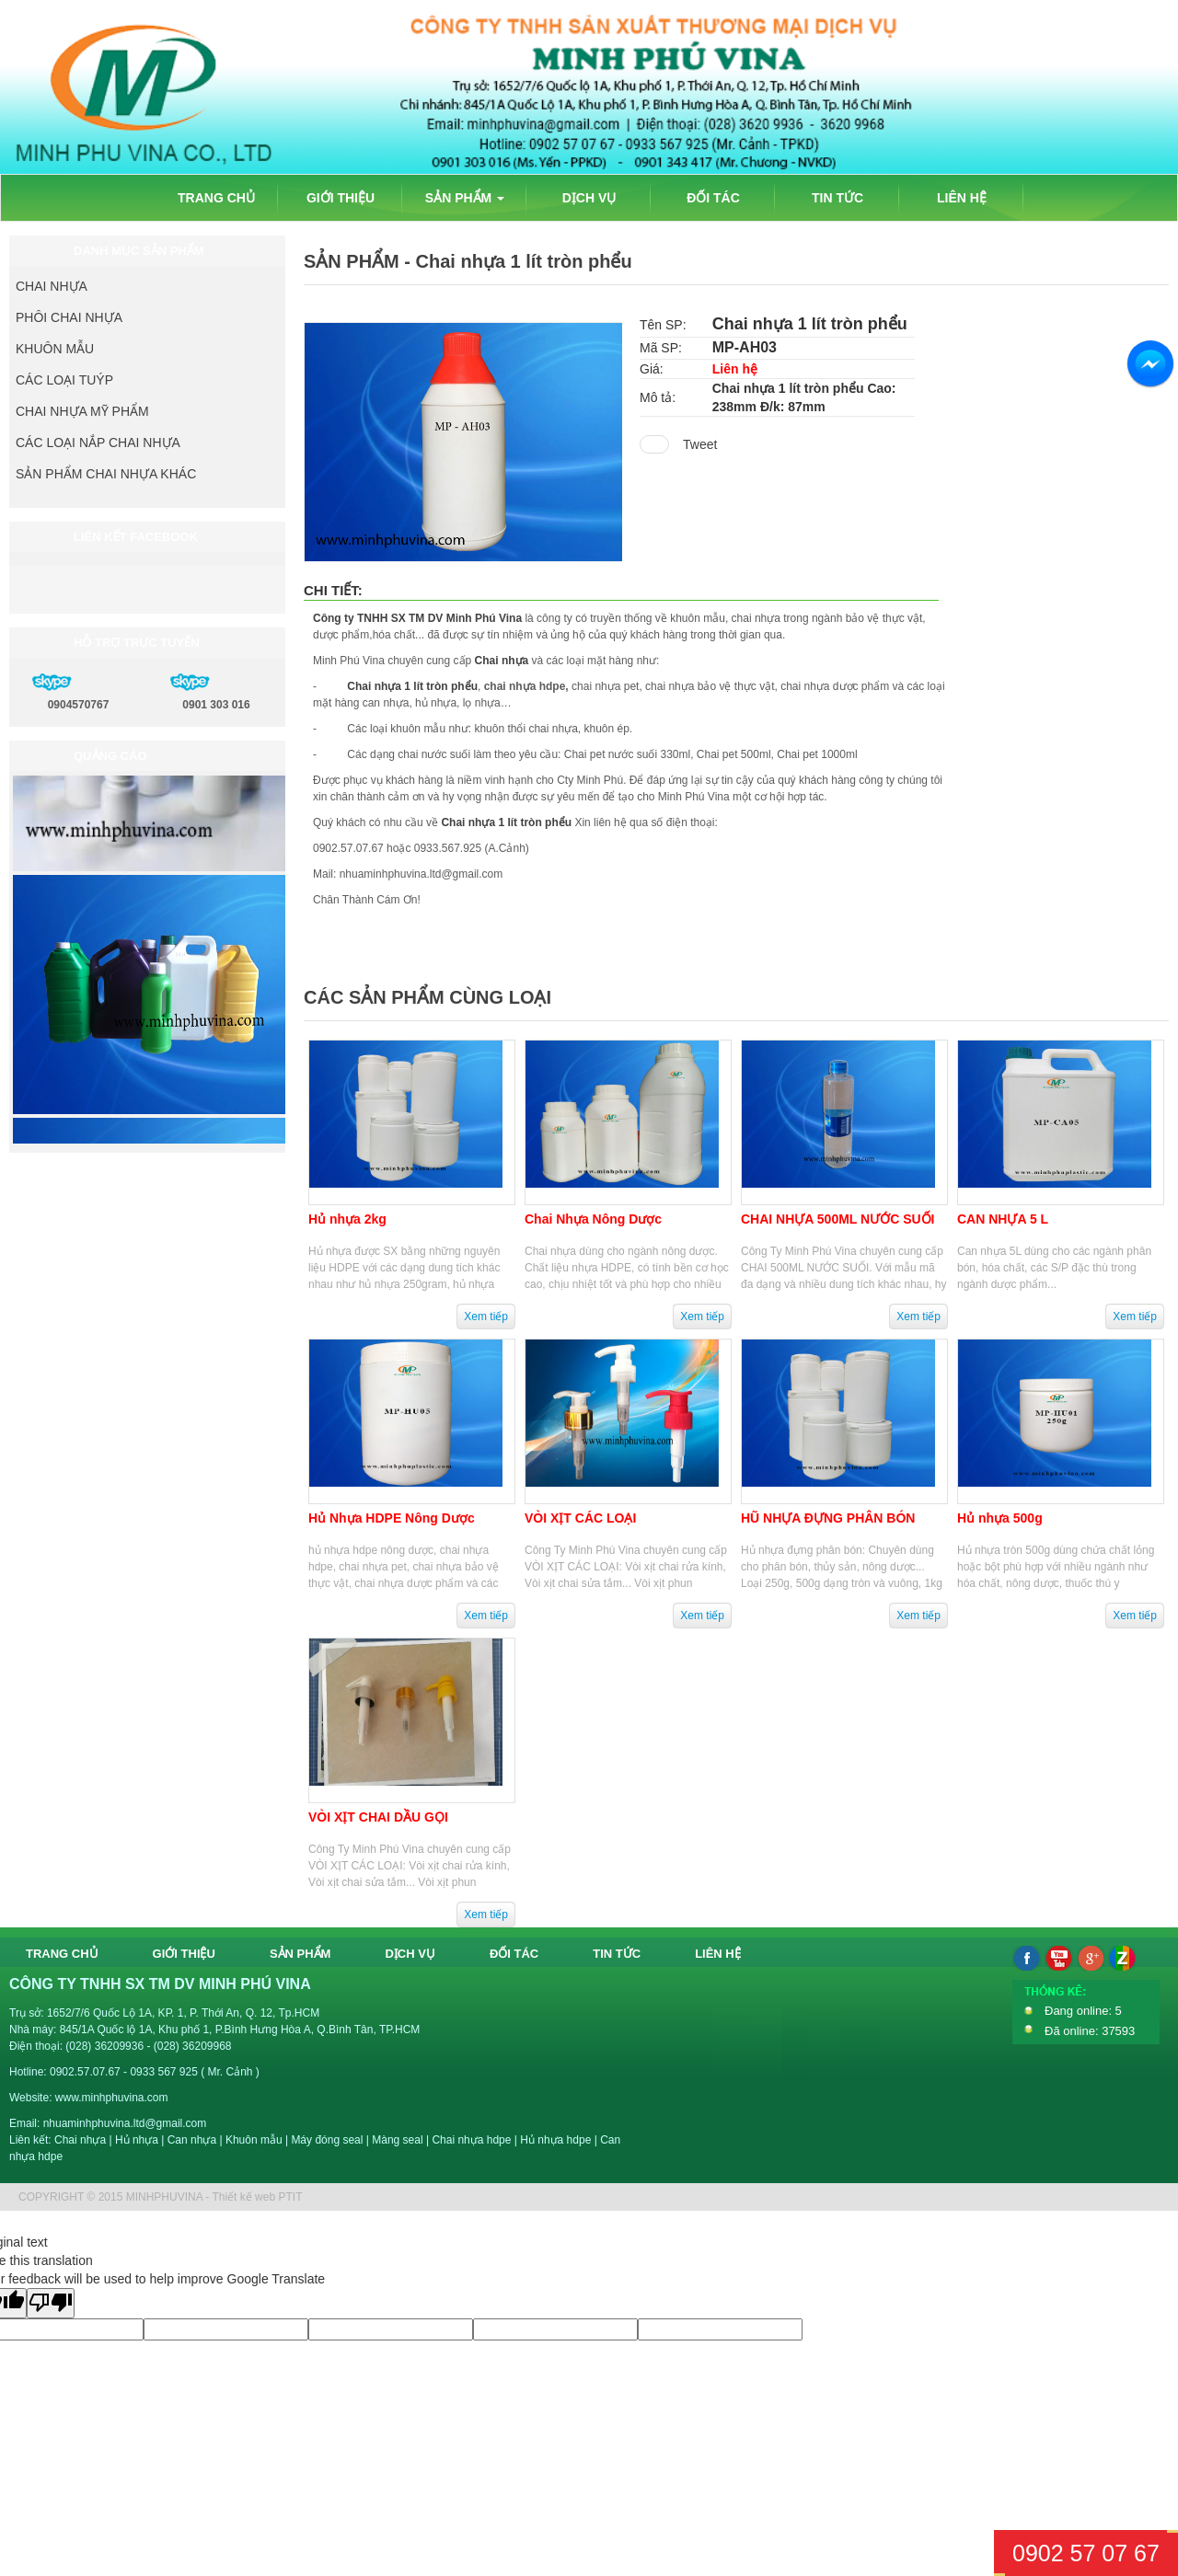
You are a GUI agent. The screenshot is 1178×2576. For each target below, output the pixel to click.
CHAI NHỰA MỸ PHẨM (82, 411)
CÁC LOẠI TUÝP (64, 380)
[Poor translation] (51, 2303)
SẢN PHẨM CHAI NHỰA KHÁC (106, 473)
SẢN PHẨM (464, 197)
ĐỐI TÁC (713, 197)
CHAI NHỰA (51, 286)
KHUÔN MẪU (55, 348)
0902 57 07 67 (1086, 2553)
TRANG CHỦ (216, 197)
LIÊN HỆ (962, 197)
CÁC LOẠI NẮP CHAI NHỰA (98, 442)
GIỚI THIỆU (340, 197)
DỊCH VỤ (589, 197)
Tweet (700, 444)
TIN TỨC (837, 197)
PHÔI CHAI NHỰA (69, 317)
